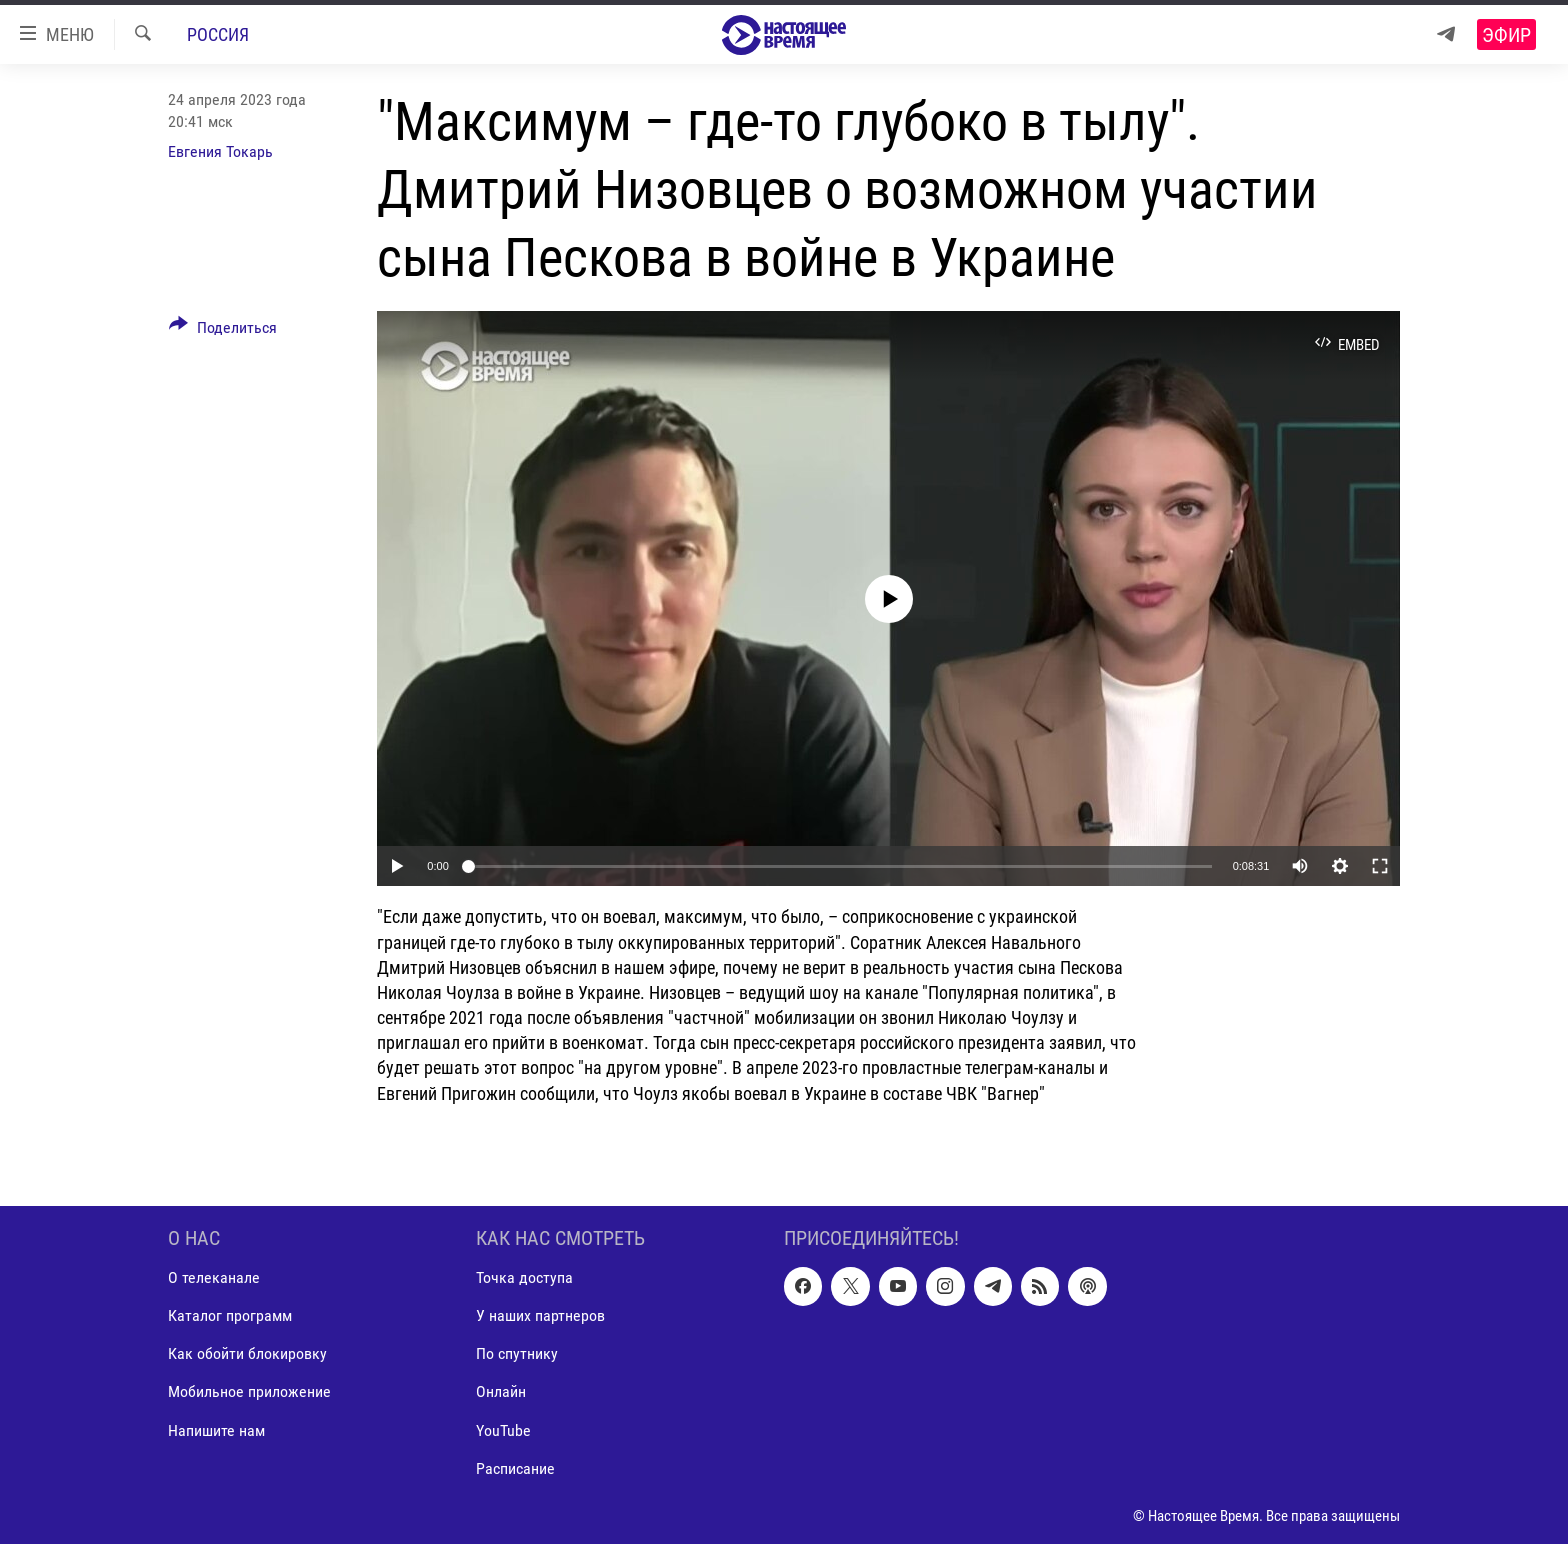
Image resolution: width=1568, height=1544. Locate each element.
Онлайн (501, 1391)
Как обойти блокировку (247, 1353)
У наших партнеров (540, 1315)
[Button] (223, 331)
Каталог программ (230, 1315)
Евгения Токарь (220, 151)
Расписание (515, 1467)
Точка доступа (524, 1277)
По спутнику (517, 1353)
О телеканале (214, 1277)
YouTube (503, 1429)
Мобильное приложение (249, 1391)
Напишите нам (216, 1429)
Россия (218, 34)
